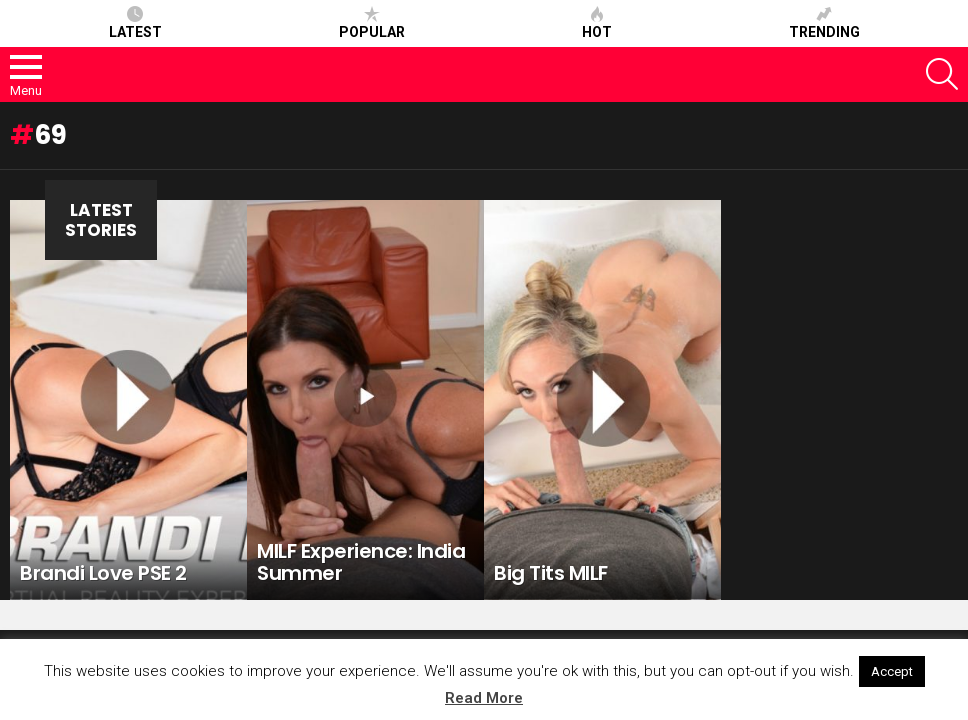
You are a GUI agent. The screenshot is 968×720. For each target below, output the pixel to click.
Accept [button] (892, 671)
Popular (372, 23)
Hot (597, 23)
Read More (484, 698)
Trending (824, 23)
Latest (135, 23)
